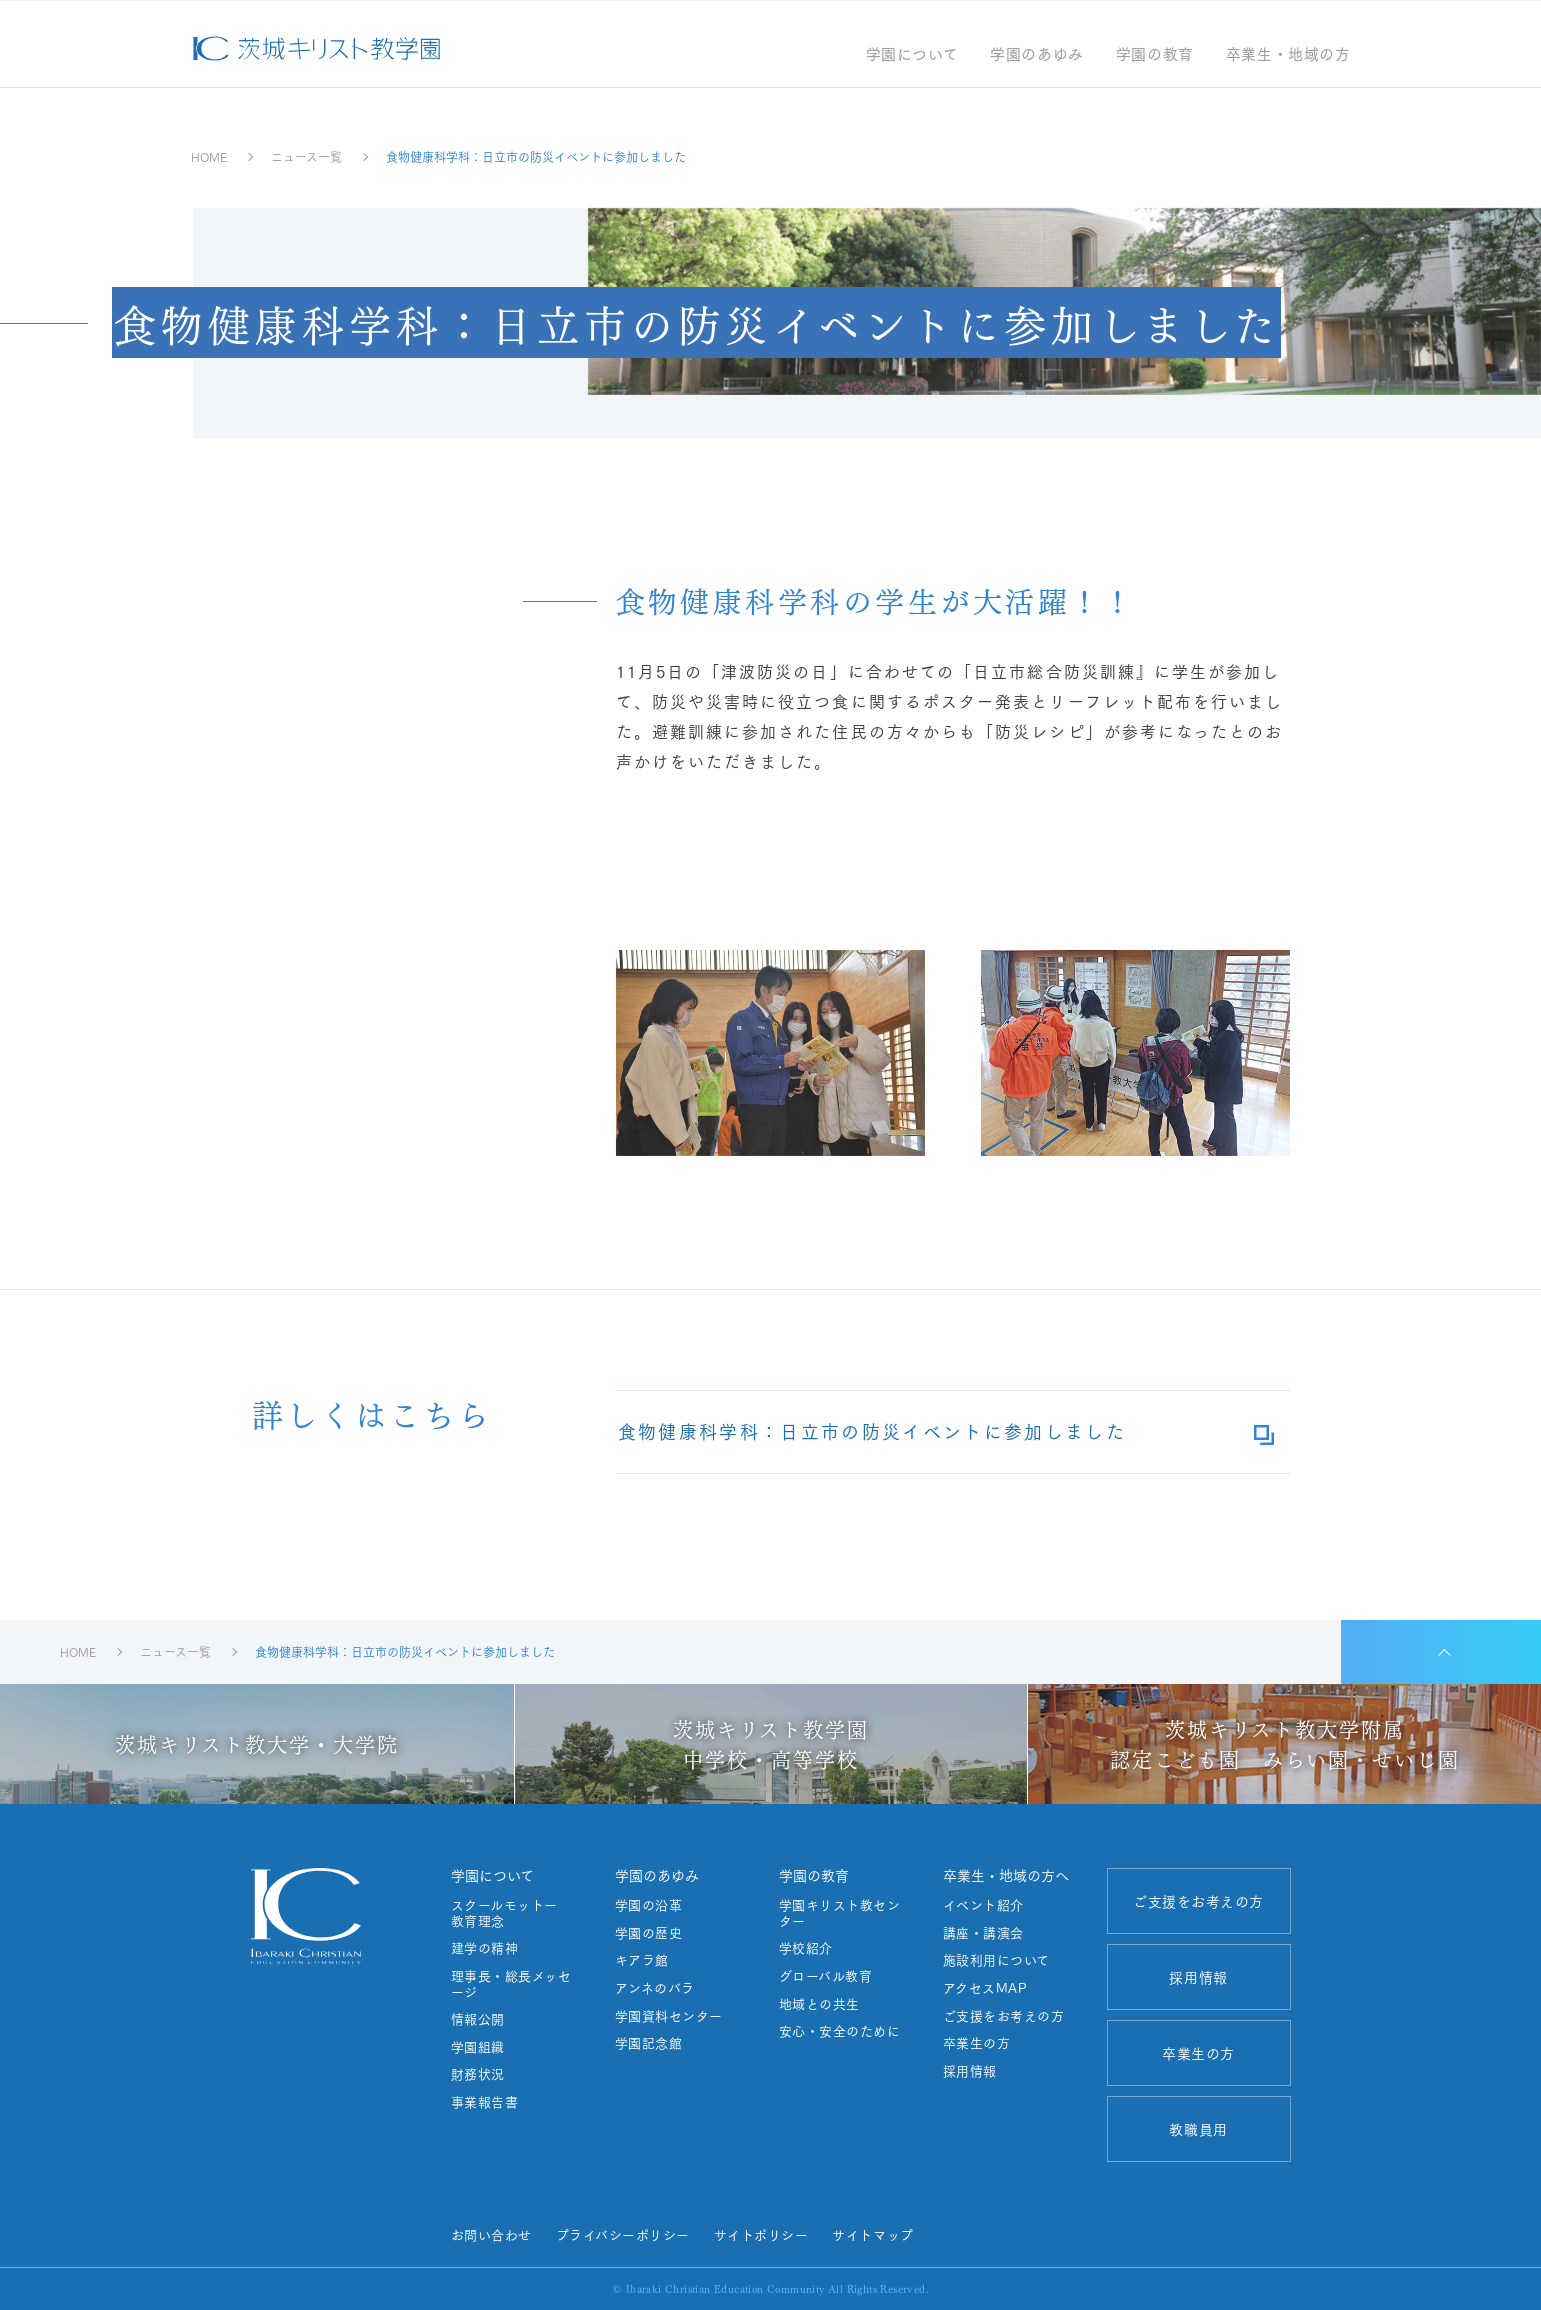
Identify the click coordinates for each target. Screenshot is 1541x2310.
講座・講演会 (983, 1933)
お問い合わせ (491, 2234)
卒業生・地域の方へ (1006, 1875)
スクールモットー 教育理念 (511, 1912)
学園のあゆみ (1037, 55)
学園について (912, 55)
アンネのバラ (655, 1988)
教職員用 (1198, 2129)
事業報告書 (485, 2102)
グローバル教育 (826, 1976)
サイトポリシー (761, 2234)
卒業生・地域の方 (1288, 55)
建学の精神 (485, 1948)
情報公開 (478, 2019)
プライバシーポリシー (623, 2234)
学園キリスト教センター (840, 1912)
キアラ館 (642, 1960)
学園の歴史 (649, 1933)
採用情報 (970, 2071)
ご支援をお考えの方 (1004, 2016)
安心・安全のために (840, 2031)
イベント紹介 (983, 1905)
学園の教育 (1155, 55)
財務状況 (478, 2074)
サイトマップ (872, 2234)
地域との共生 (819, 2004)
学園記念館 (649, 2043)
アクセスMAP (985, 1988)
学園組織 (478, 2047)
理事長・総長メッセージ (511, 1983)
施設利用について (996, 1960)
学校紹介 (806, 1948)
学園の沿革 (649, 1905)
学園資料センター (669, 2016)
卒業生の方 (977, 2043)
